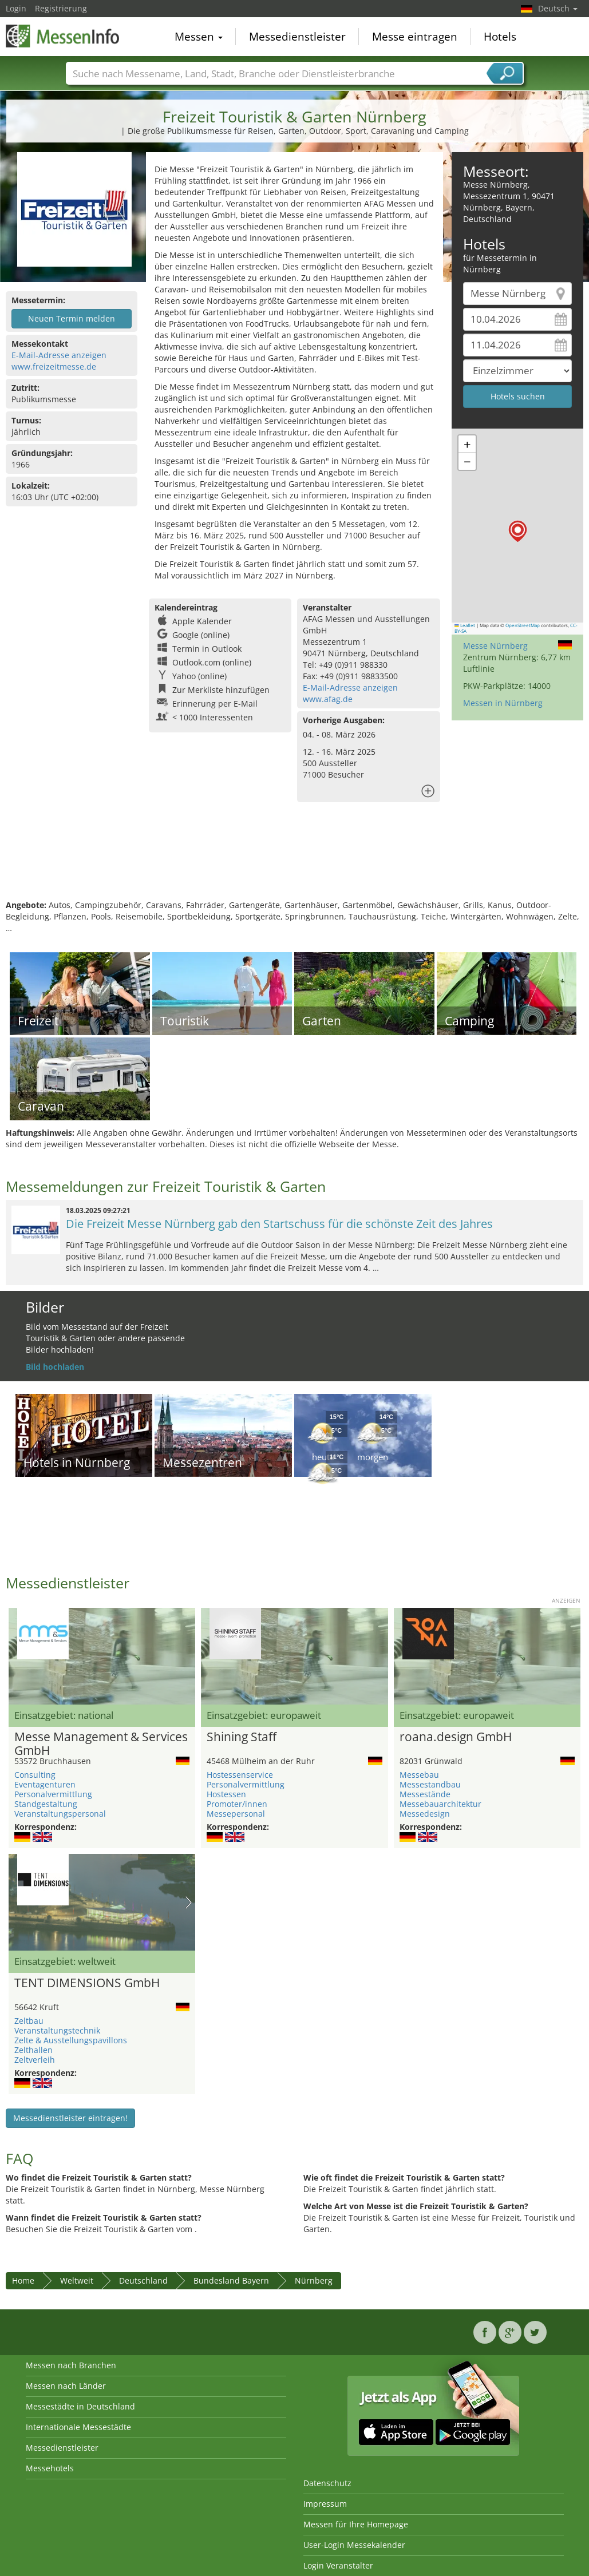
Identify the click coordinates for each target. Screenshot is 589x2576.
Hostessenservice (240, 1774)
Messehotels (50, 2468)
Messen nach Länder (66, 2385)
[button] (518, 531)
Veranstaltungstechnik (57, 2030)
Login (16, 8)
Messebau (419, 1774)
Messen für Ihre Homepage (355, 2524)
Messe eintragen (414, 36)
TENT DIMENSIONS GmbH (87, 1983)
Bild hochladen (55, 1366)
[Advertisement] (293, 862)
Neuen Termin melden (71, 318)
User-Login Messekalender (354, 2544)
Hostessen (226, 1794)
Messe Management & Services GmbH (101, 1744)
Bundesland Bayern (231, 2280)
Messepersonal (236, 1813)
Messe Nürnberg (495, 645)
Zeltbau (29, 2020)
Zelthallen (33, 2049)
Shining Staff (241, 1737)
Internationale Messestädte (78, 2427)
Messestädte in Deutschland (80, 2406)
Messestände (425, 1794)
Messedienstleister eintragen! (70, 2118)
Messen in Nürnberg (503, 702)
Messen (199, 36)
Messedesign (425, 1813)
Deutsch (558, 8)
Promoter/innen (237, 1803)
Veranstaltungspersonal (60, 1813)
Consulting (35, 1774)
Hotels (500, 36)
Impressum (325, 2503)
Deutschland (143, 2280)
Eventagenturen (45, 1784)
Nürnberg (314, 2280)
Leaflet (464, 625)
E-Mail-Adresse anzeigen (58, 355)
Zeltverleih (34, 2059)
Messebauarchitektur (440, 1803)
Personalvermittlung (53, 1794)
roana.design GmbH (456, 1737)
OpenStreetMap (522, 625)
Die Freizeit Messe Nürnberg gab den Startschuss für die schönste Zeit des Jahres (279, 1223)
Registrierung (61, 8)
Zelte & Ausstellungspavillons (70, 2040)
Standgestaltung (45, 1803)
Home (23, 2280)
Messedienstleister (297, 36)
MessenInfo (63, 35)
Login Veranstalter (338, 2565)
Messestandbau (430, 1784)
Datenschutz (327, 2483)
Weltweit (76, 2280)
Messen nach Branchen (71, 2365)
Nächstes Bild (188, 1902)
